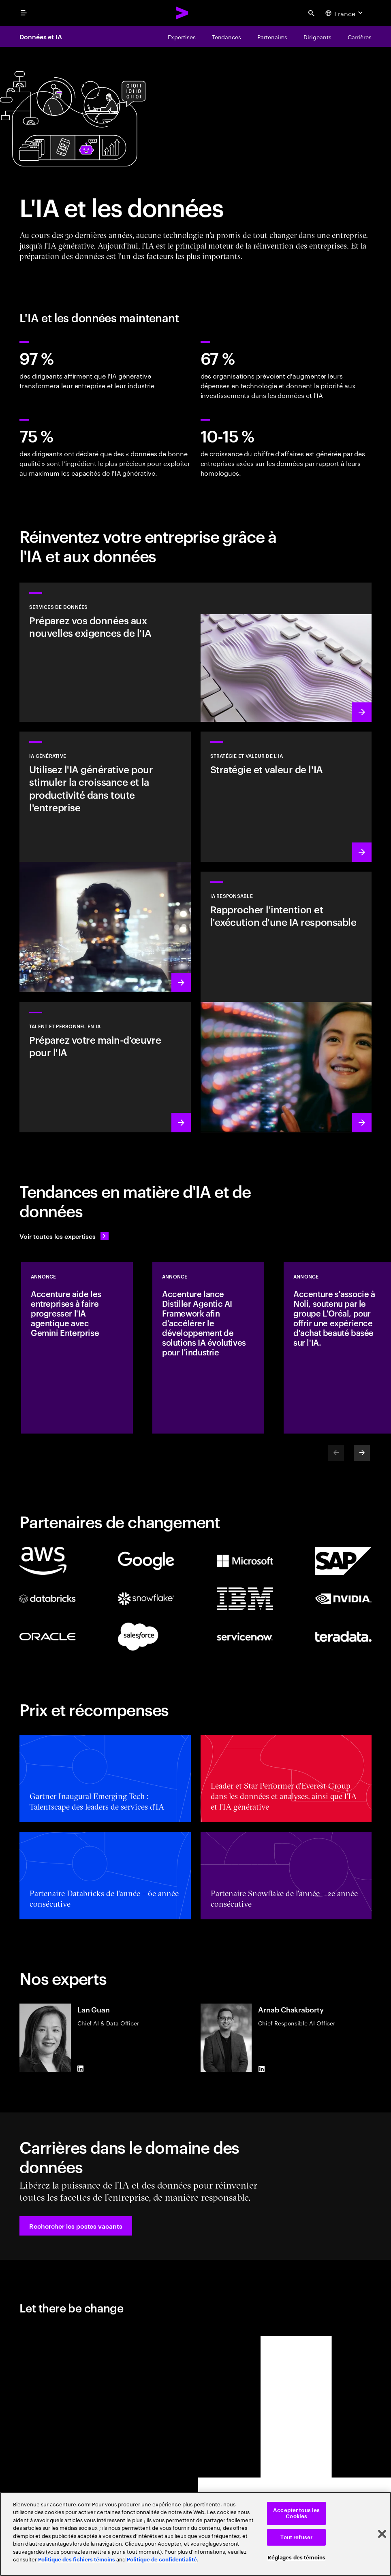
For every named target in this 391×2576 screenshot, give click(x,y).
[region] (195, 2534)
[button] (75, 2226)
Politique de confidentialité (162, 2559)
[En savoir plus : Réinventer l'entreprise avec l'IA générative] (105, 862)
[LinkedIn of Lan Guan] (80, 2068)
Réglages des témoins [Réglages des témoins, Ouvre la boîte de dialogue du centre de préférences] (296, 2557)
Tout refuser (296, 2537)
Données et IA (40, 36)
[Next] (362, 1453)
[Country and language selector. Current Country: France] (345, 13)
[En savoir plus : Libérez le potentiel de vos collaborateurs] (105, 1067)
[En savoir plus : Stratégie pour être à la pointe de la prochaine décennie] (286, 797)
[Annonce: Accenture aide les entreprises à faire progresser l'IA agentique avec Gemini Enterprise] (77, 1348)
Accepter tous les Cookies (296, 2513)
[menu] (23, 13)
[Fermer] (382, 2534)
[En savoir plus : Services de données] (195, 652)
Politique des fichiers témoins (76, 2559)
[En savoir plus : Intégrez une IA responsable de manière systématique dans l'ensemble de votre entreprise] (286, 1002)
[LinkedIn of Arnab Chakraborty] (261, 2068)
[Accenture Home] (182, 13)
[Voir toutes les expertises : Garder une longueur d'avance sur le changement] (64, 1236)
